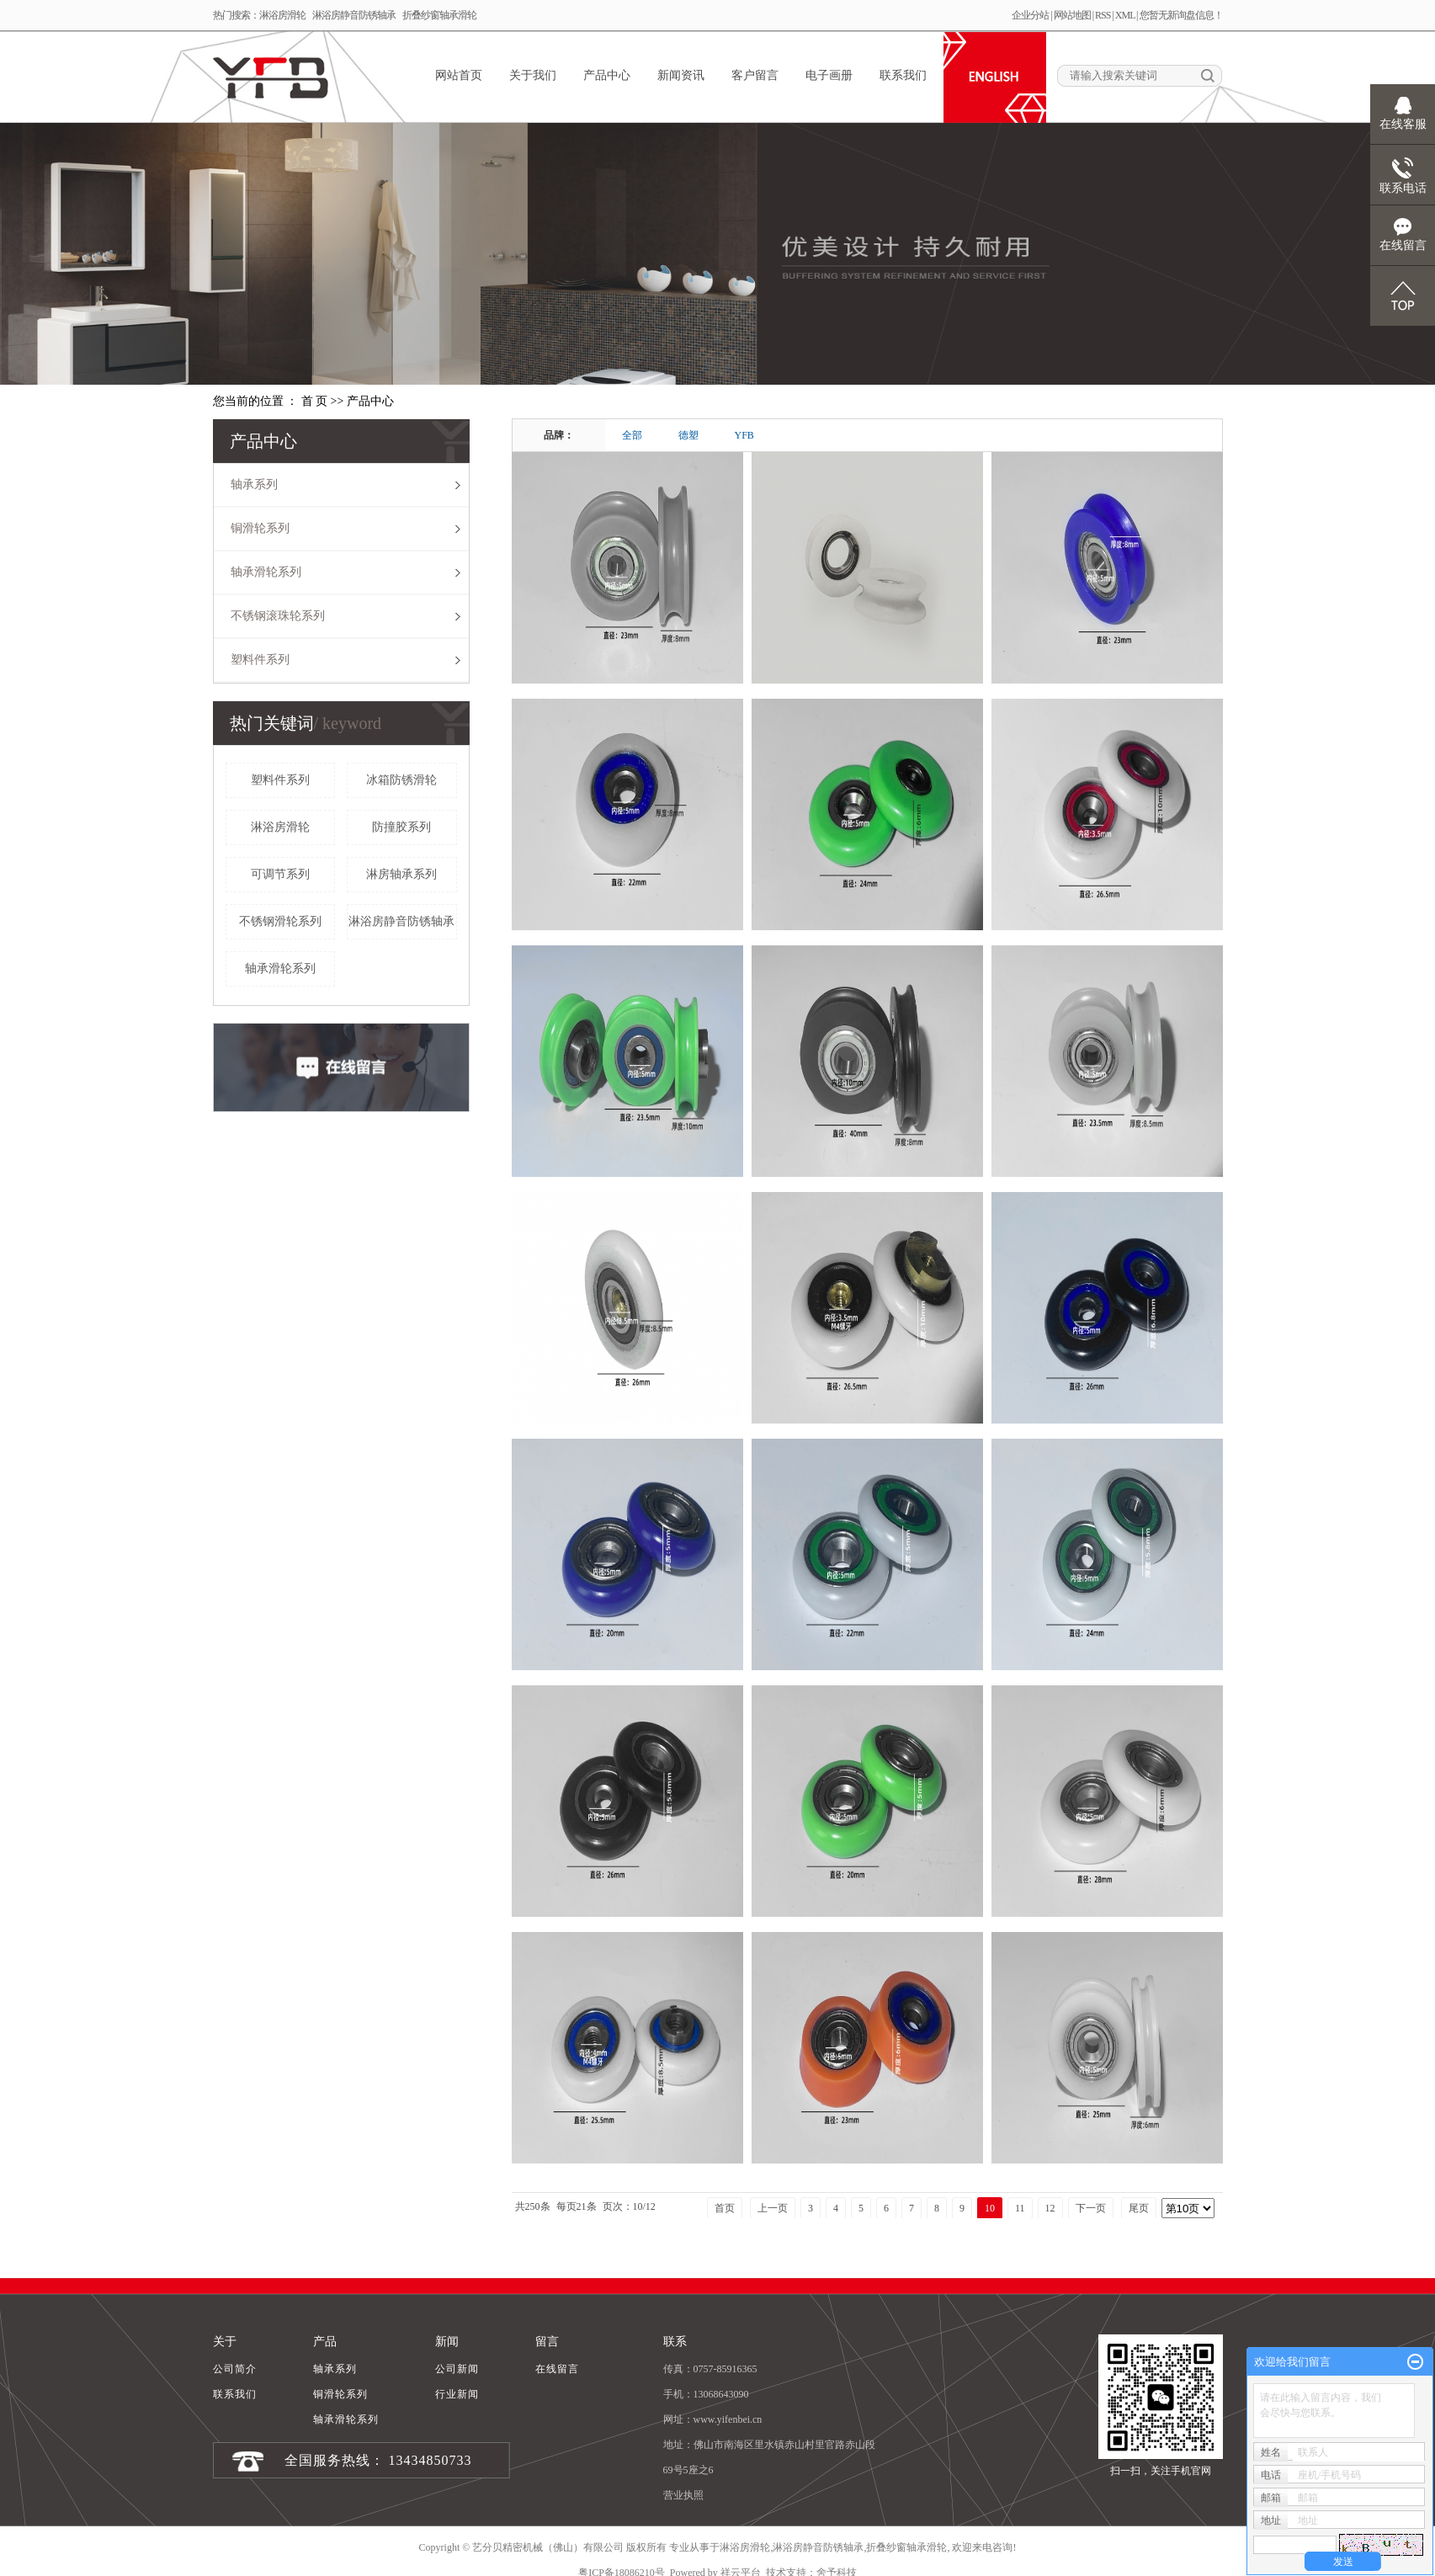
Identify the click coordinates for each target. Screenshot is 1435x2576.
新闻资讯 (680, 75)
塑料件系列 (260, 659)
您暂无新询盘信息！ (1181, 15)
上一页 (772, 2208)
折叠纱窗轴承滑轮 (439, 15)
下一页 (1091, 2208)
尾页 (1139, 2208)
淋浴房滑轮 (282, 15)
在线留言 (557, 2369)
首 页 (314, 401)
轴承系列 (254, 484)
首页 (725, 2208)
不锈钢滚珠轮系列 (278, 615)
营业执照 (683, 2495)
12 (1050, 2208)
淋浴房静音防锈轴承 (354, 15)
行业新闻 (457, 2394)
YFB (744, 435)
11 (1020, 2208)
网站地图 (1072, 15)
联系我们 (903, 75)
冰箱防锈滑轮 (401, 780)
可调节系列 (280, 874)
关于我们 (532, 75)
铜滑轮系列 (260, 528)
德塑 (688, 435)
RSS (1102, 15)
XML (1125, 15)
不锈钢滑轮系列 (280, 921)
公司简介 (235, 2369)
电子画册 (829, 75)
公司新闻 (457, 2369)
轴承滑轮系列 (266, 572)
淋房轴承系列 (401, 874)
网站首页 (458, 75)
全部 (632, 435)
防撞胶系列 (401, 827)
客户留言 (755, 75)
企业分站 (1030, 15)
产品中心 (606, 75)
